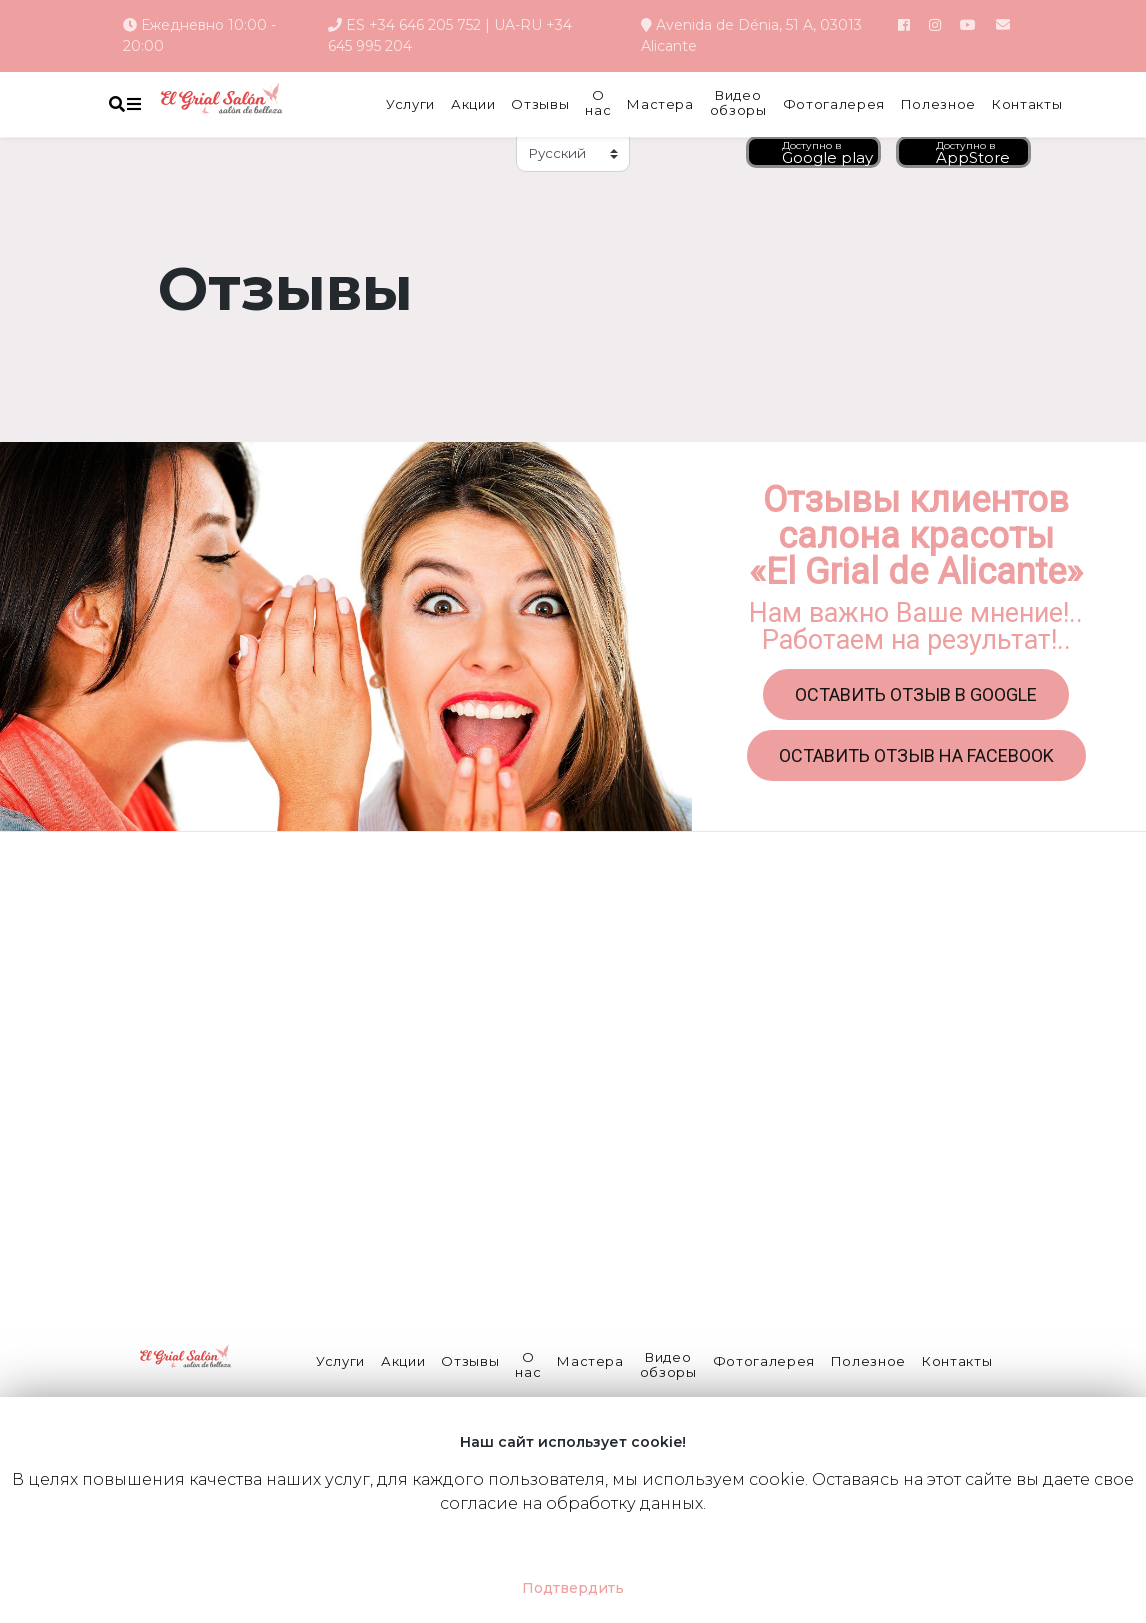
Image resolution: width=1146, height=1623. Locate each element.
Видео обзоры (738, 103)
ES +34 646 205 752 (413, 25)
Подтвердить (573, 1588)
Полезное (938, 104)
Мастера (660, 104)
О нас (598, 103)
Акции (473, 104)
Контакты (1027, 104)
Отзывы (540, 104)
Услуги (410, 104)
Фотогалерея (834, 104)
